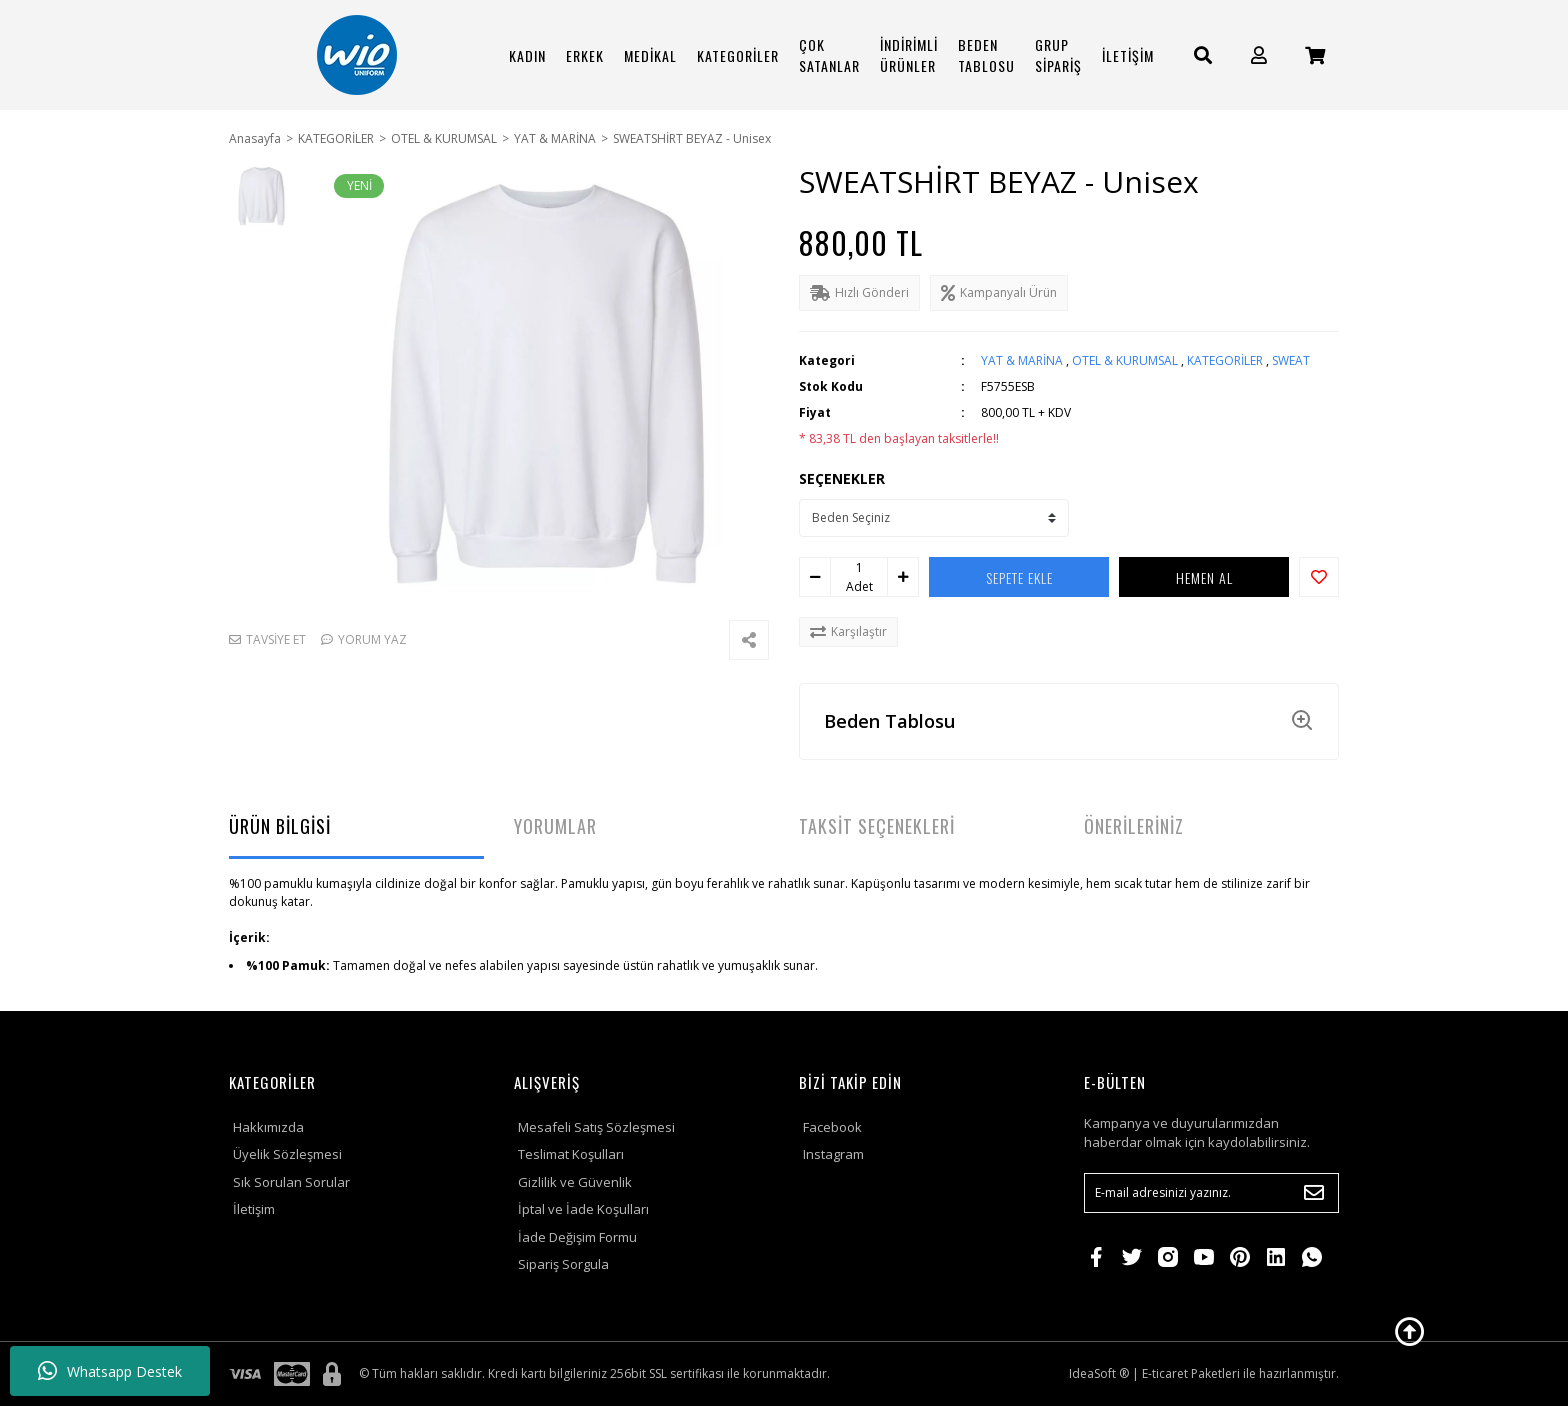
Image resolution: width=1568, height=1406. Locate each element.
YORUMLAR (555, 826)
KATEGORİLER (1225, 360)
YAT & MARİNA (1022, 360)
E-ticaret (1165, 1373)
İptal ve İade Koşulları (583, 1209)
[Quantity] (859, 568)
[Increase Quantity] (903, 577)
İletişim (254, 1209)
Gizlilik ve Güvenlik (575, 1182)
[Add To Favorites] (1319, 577)
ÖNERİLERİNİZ (1134, 826)
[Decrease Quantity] (815, 577)
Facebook (832, 1127)
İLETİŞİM (1128, 55)
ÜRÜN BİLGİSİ (280, 826)
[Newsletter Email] (1211, 1193)
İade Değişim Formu (577, 1237)
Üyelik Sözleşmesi (287, 1154)
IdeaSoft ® (1099, 1373)
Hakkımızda (268, 1127)
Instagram (833, 1154)
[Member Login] (1259, 55)
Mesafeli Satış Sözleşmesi (596, 1127)
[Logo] (357, 55)
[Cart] (1315, 55)
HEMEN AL (1204, 577)
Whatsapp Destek (110, 1371)
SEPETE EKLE (1019, 577)
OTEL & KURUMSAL (1125, 360)
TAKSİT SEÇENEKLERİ (877, 826)
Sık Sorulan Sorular (291, 1182)
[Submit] (1314, 1193)
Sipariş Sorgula (563, 1264)
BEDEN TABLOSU (986, 55)
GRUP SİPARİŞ (1058, 55)
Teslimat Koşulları (571, 1154)
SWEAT (1291, 360)
